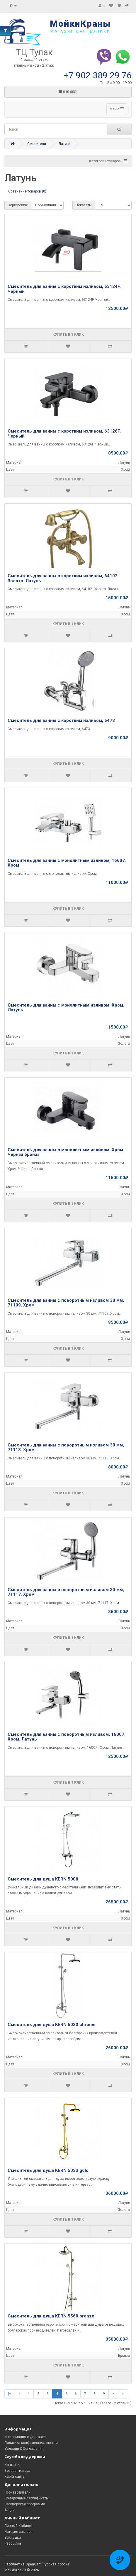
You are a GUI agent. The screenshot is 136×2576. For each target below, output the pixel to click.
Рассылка (12, 2543)
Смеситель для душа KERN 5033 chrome (52, 2024)
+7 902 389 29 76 (98, 75)
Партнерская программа (24, 2504)
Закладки (12, 2538)
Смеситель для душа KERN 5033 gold (48, 2170)
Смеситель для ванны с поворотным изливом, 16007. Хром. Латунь (66, 1737)
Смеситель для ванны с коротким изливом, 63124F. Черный (64, 289)
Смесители (36, 144)
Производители (17, 2492)
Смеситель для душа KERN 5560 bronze (51, 2316)
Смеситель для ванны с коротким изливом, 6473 (61, 720)
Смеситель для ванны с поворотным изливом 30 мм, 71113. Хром (66, 1447)
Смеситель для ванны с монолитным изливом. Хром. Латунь (66, 1007)
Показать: (84, 205)
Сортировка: (18, 205)
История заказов (18, 2532)
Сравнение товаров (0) (27, 191)
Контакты (12, 2465)
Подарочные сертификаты (26, 2498)
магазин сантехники (80, 31)
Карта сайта (14, 2476)
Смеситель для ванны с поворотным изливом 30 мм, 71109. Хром (66, 1303)
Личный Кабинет (18, 2526)
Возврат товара (17, 2471)
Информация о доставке (25, 2437)
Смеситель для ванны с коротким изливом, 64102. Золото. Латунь (63, 578)
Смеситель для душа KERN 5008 (43, 1879)
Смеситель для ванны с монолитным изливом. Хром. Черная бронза (66, 1152)
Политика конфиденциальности (31, 2443)
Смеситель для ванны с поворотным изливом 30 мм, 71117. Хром (66, 1592)
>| (123, 2394)
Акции (9, 2510)
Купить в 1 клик (68, 334)
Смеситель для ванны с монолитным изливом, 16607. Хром (67, 863)
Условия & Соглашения (24, 2449)
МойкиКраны (80, 23)
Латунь (64, 144)
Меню (117, 109)
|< (9, 2394)
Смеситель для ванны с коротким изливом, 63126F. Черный (64, 433)
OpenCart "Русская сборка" (47, 2564)
